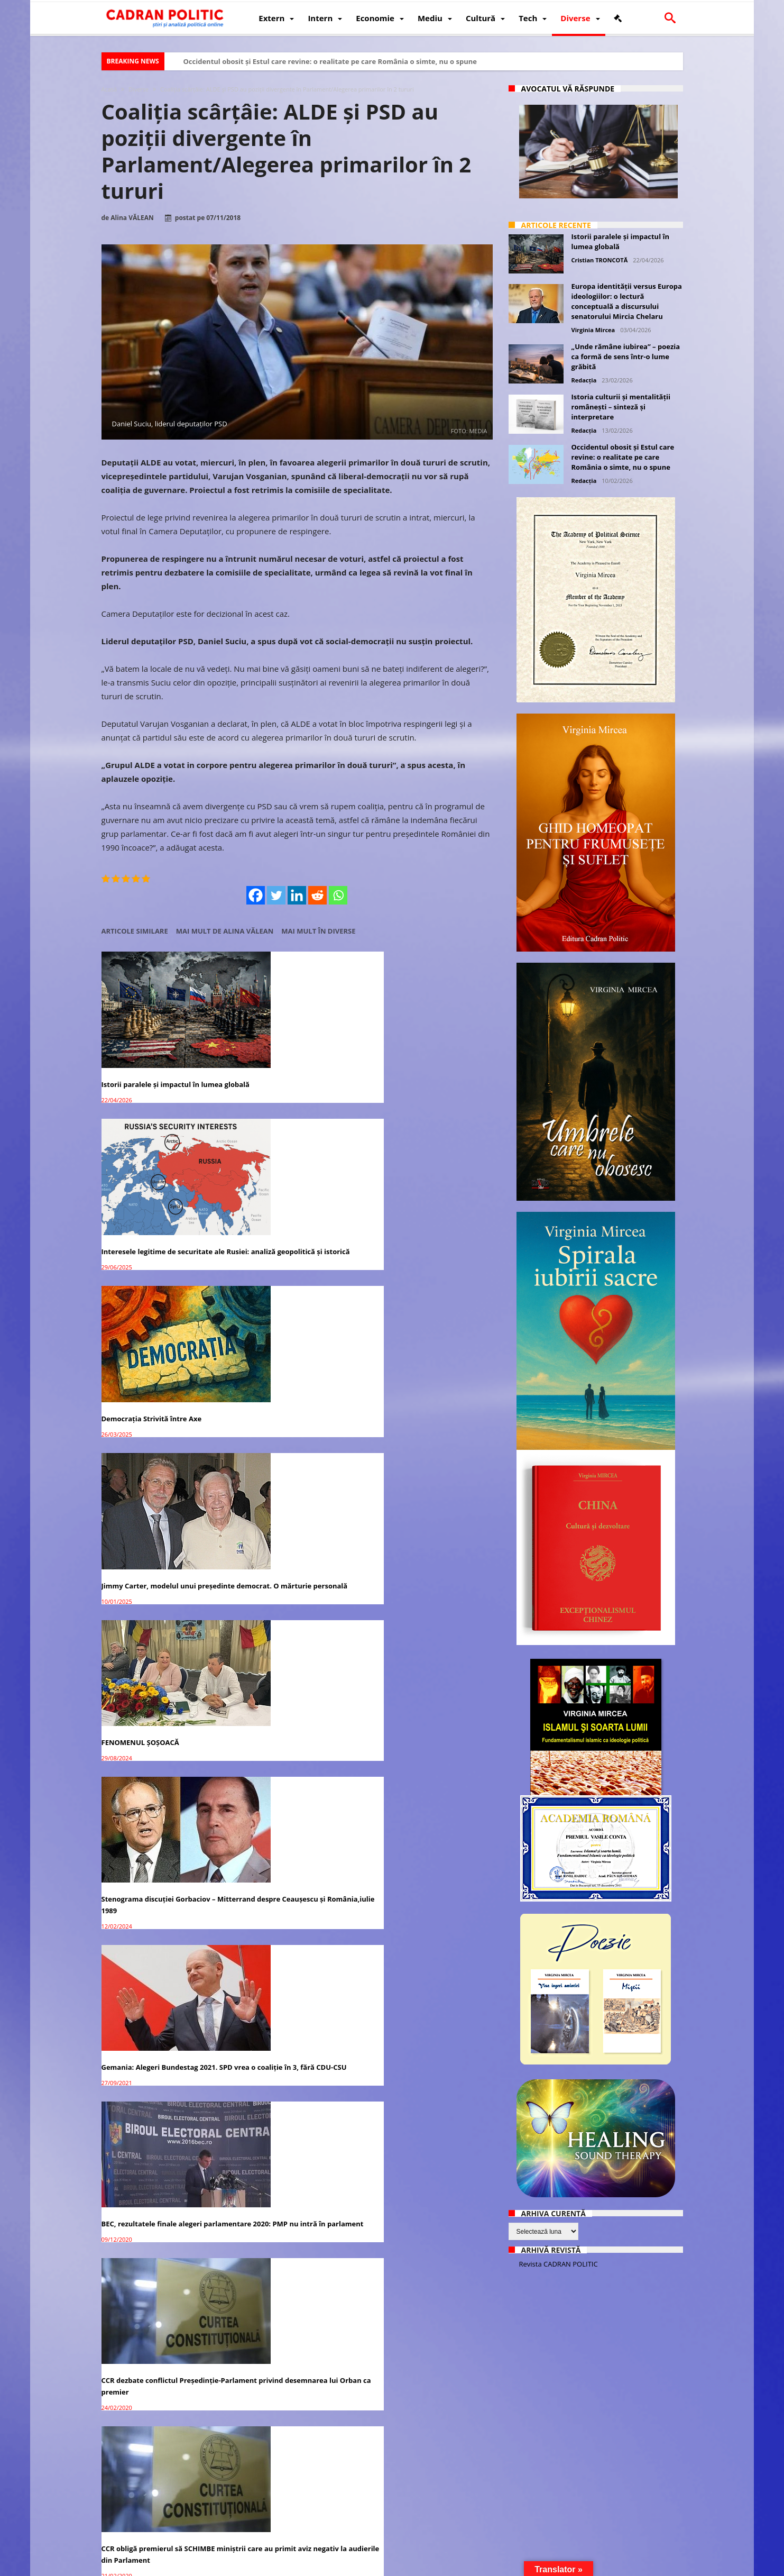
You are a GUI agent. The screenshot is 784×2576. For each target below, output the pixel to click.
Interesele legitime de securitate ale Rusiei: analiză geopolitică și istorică (291, 1064)
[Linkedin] (297, 895)
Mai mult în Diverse (318, 931)
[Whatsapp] (338, 895)
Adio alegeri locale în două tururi (425, 1677)
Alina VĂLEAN (131, 218)
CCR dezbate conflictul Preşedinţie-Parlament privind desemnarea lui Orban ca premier (428, 1374)
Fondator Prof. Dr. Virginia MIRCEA (390, 2566)
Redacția (584, 380)
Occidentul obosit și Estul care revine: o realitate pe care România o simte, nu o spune (330, 61)
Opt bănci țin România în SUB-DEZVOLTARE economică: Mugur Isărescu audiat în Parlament (289, 2305)
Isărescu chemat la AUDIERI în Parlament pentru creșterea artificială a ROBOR (153, 2153)
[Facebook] (255, 895)
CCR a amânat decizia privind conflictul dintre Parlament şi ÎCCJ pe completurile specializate (159, 1851)
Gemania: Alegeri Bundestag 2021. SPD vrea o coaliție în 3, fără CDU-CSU (160, 1374)
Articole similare (135, 931)
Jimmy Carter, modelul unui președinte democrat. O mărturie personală (158, 1223)
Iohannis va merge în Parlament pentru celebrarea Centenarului (290, 2450)
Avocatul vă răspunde (568, 88)
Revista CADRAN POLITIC (558, 2264)
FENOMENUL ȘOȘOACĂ (274, 1204)
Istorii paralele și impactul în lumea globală (162, 1059)
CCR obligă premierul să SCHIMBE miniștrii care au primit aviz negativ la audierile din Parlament (163, 1526)
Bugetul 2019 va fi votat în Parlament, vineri (146, 1996)
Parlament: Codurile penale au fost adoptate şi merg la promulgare (295, 1845)
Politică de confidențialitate (249, 2566)
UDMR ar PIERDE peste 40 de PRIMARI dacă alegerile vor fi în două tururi (422, 1526)
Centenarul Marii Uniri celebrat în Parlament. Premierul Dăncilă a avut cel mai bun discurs (159, 2456)
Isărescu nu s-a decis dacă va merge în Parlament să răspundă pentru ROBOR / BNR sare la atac (430, 2002)
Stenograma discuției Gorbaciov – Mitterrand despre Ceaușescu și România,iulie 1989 (426, 1215)
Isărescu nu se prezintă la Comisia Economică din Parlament (293, 1996)
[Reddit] (317, 895)
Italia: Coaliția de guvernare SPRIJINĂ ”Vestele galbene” (282, 2148)
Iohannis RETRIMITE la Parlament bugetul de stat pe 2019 (425, 1845)
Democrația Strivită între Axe (419, 1053)
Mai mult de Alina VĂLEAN (225, 931)
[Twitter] (276, 895)
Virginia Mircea (593, 330)
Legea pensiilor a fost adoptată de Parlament (160, 2299)
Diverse (138, 89)
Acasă (109, 89)
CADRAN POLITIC (171, 2566)
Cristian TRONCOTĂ (599, 260)
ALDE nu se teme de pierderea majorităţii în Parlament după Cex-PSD (428, 2456)
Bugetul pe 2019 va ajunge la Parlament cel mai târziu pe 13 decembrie (421, 2305)
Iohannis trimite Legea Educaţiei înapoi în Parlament (424, 2148)
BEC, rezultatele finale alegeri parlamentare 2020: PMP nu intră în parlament (296, 1374)
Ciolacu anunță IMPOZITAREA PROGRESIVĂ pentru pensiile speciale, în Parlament (285, 1688)
